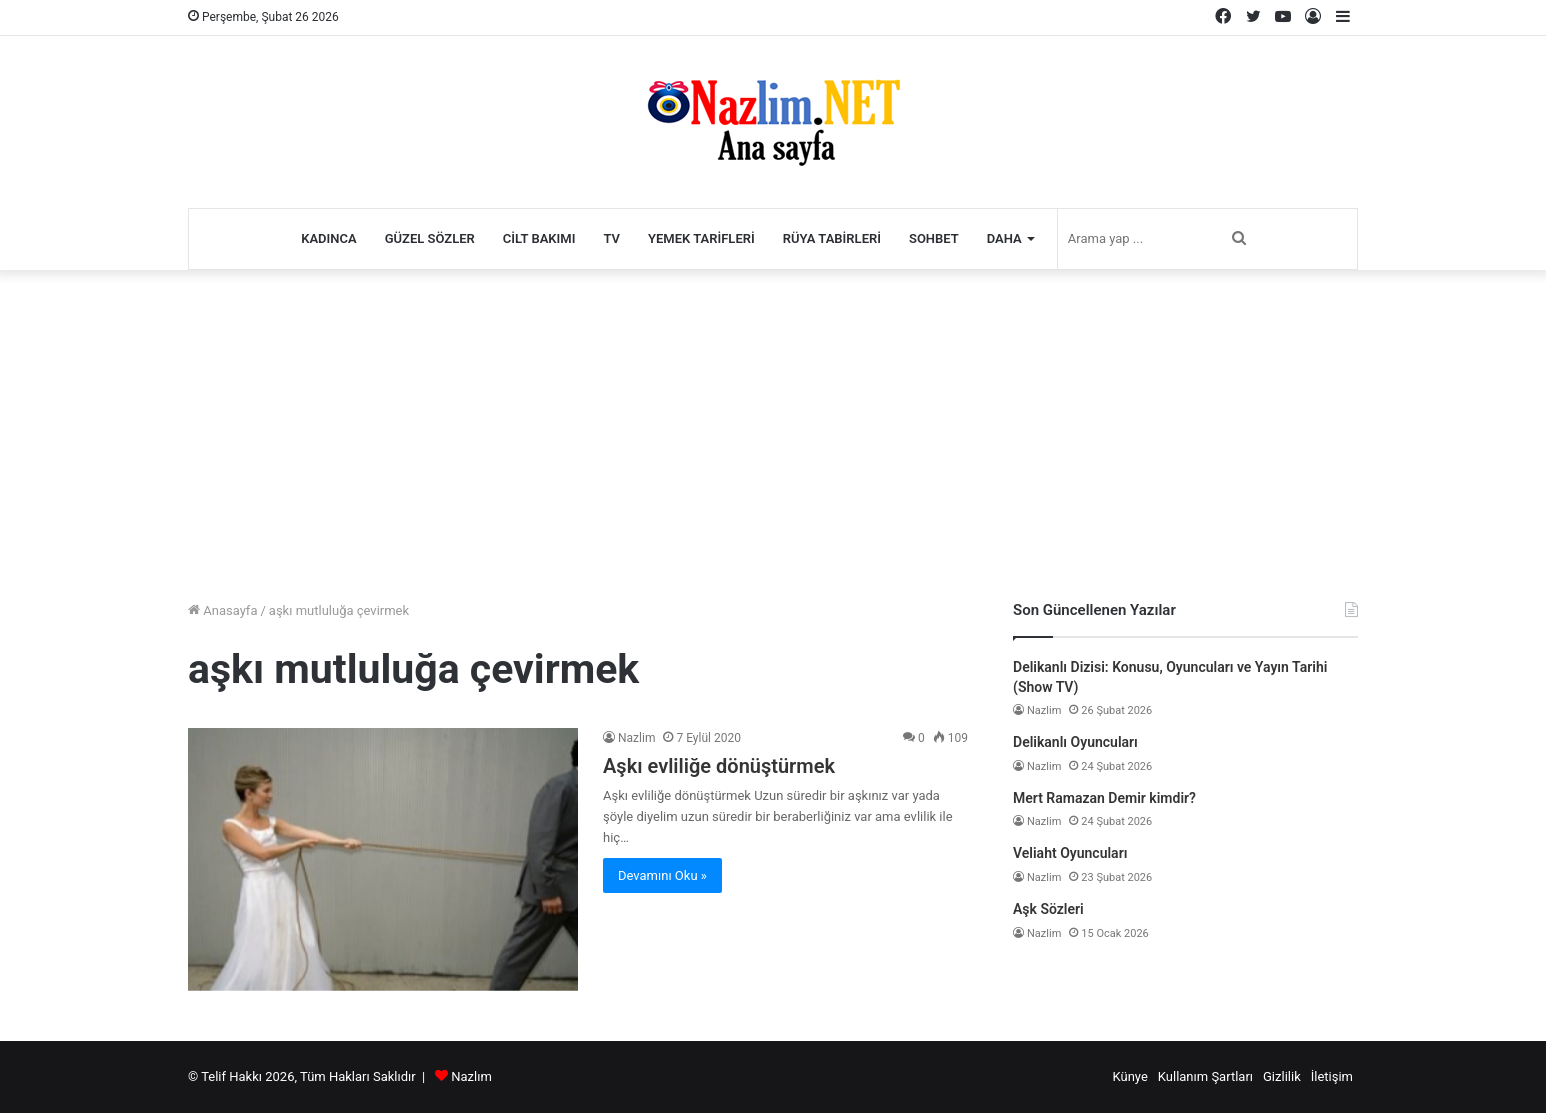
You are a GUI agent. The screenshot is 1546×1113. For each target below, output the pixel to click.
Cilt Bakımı (539, 238)
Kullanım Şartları (1205, 1076)
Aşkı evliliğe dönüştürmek (719, 766)
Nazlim (636, 738)
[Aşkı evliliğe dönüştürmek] (383, 859)
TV (611, 238)
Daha (1004, 238)
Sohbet (934, 238)
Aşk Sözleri (1048, 909)
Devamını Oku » (662, 875)
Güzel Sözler (430, 238)
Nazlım (471, 1076)
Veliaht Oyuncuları (1070, 853)
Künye (1129, 1076)
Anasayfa (222, 610)
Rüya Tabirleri (832, 238)
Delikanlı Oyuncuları (1075, 742)
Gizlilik (1282, 1076)
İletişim (1332, 1076)
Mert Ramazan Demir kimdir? (1104, 798)
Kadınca (329, 238)
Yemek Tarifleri (701, 238)
